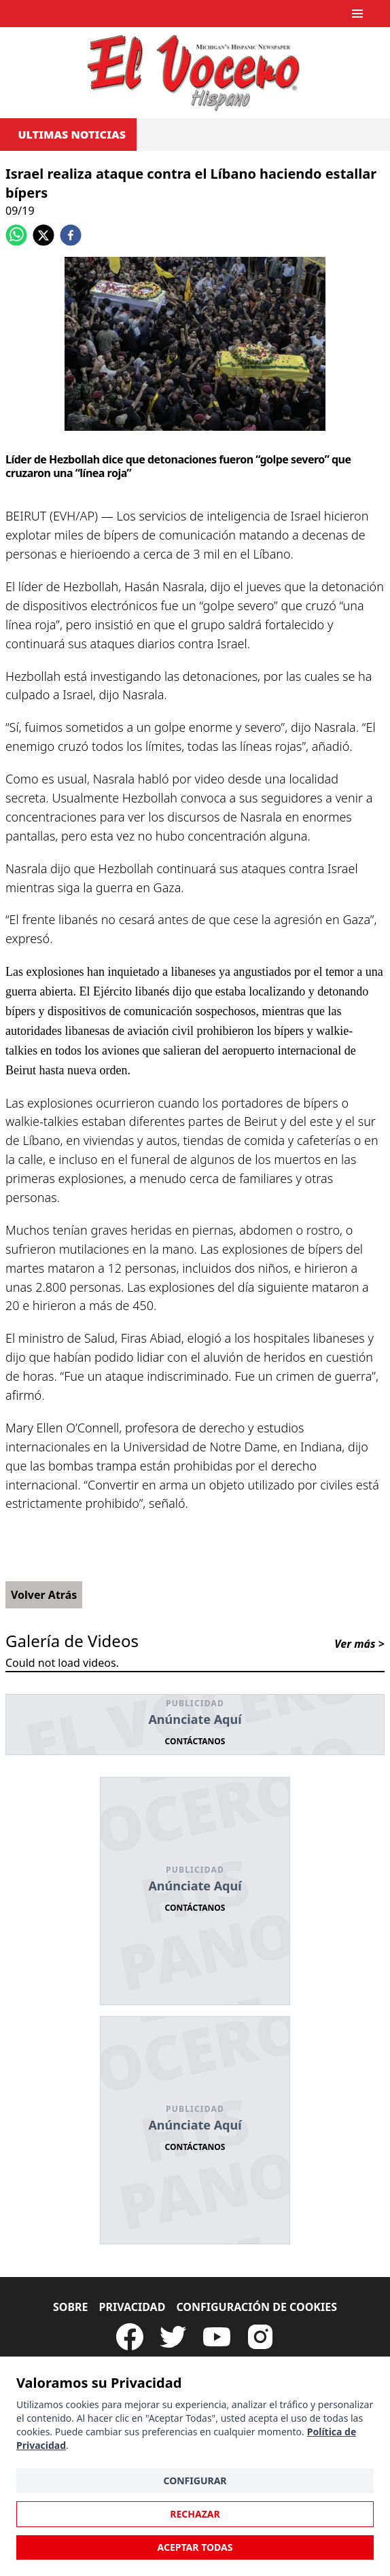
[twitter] (43, 235)
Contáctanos (195, 1741)
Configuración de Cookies (256, 2306)
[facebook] (71, 235)
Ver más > (359, 1643)
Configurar (194, 2480)
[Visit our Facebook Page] (129, 2337)
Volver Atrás (44, 1594)
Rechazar (194, 2513)
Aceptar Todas (195, 2547)
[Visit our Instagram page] (260, 2337)
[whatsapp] (16, 235)
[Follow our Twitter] (173, 2337)
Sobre (70, 2306)
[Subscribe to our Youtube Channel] (216, 2337)
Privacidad (132, 2306)
